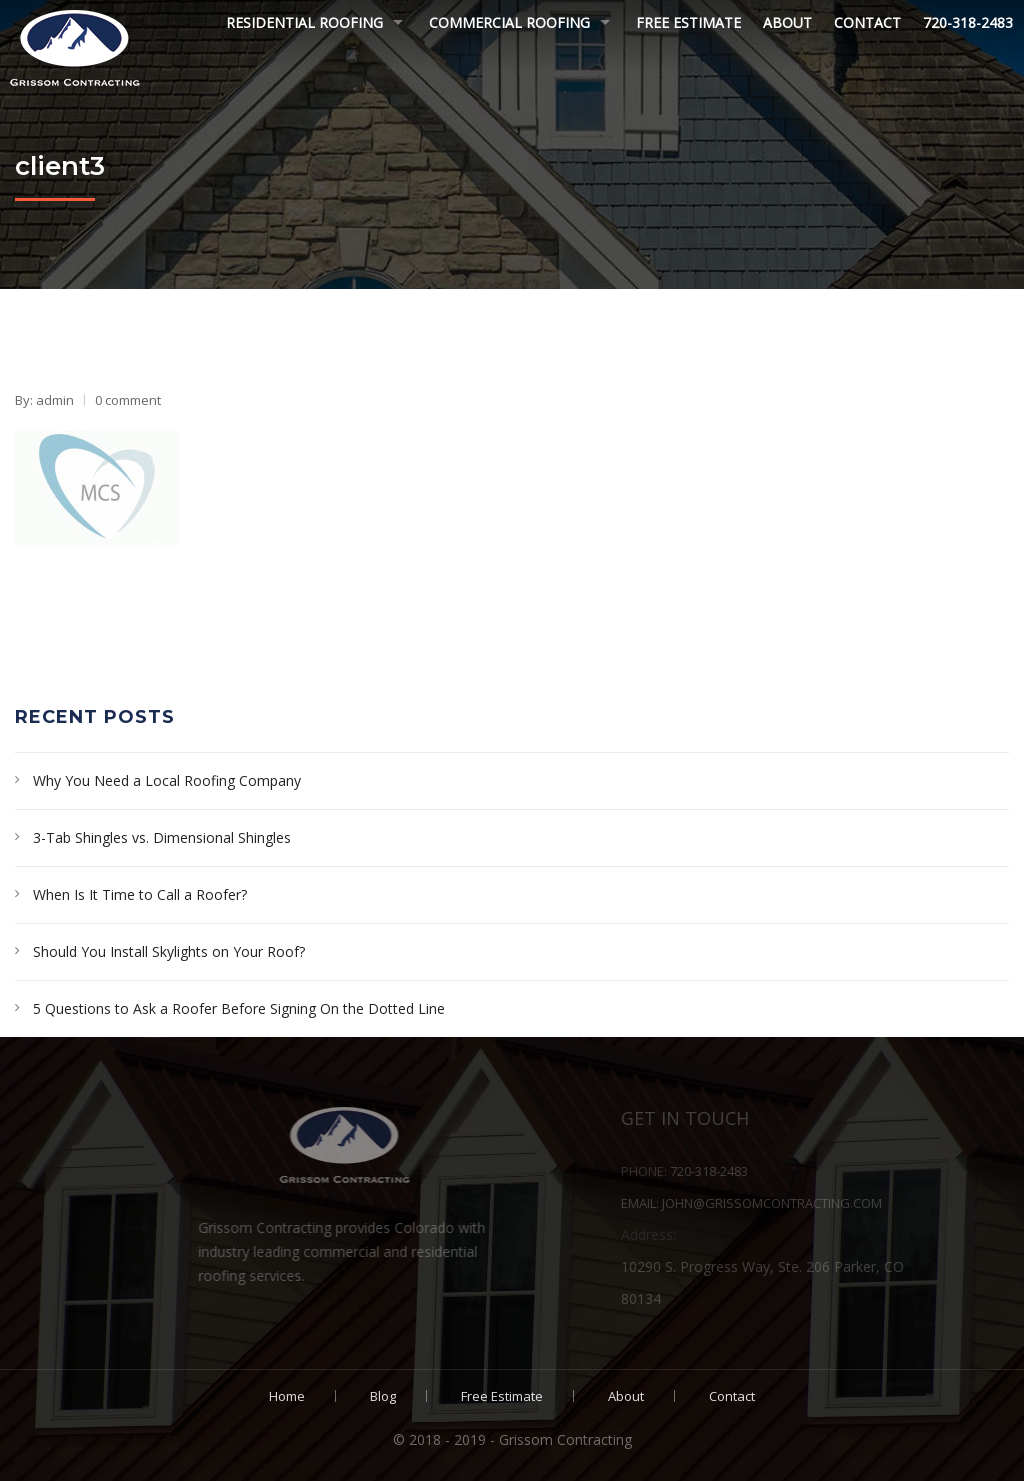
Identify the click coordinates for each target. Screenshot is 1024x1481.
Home (287, 1396)
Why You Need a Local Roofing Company (167, 780)
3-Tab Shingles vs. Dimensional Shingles (162, 837)
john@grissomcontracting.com (826, 1203)
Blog (383, 1396)
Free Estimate (688, 22)
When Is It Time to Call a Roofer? (140, 894)
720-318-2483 (968, 22)
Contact (867, 22)
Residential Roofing (304, 22)
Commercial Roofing (509, 22)
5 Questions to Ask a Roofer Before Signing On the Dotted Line (239, 1008)
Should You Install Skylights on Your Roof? (169, 951)
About (787, 22)
